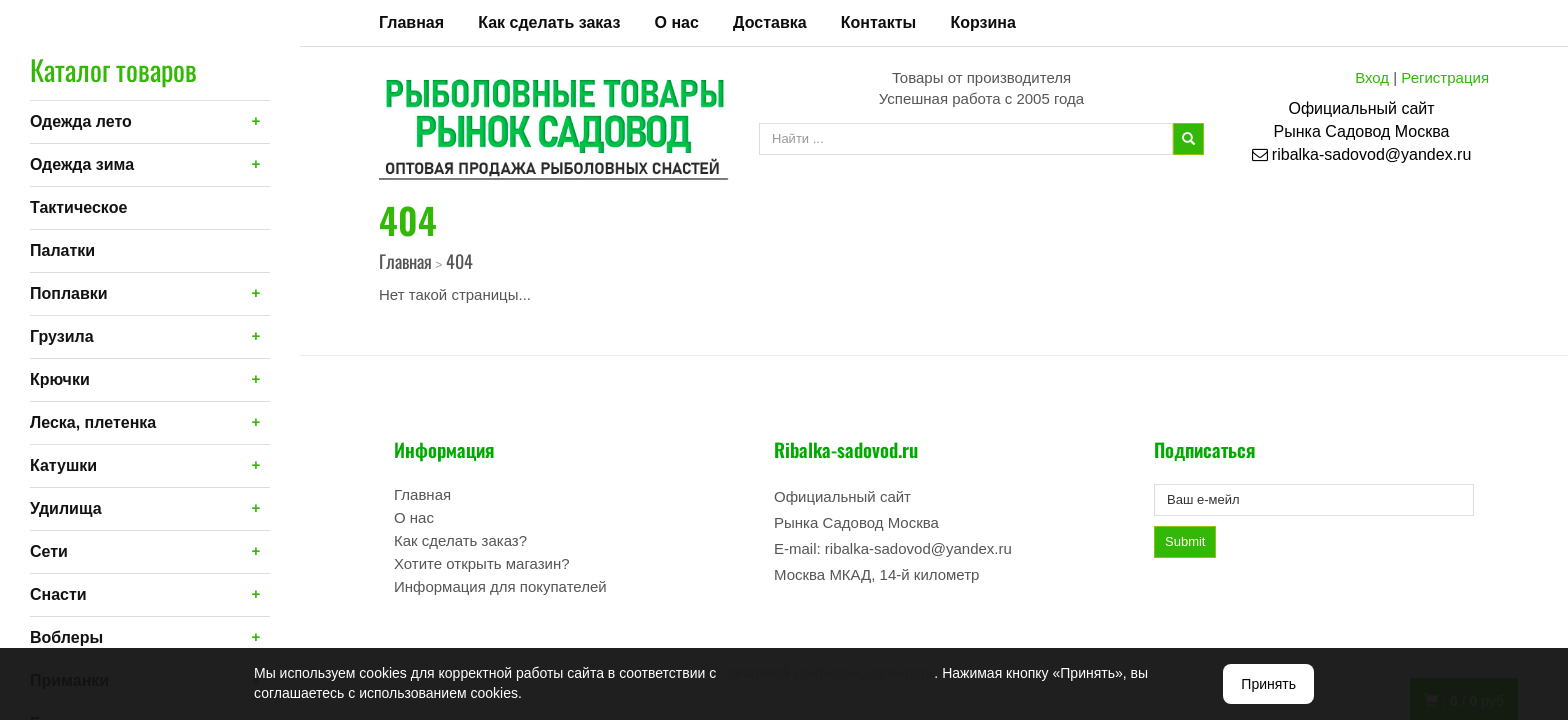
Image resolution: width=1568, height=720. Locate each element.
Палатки (62, 250)
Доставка (770, 22)
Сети (49, 551)
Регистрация (1445, 77)
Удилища (66, 508)
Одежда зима (82, 164)
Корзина (982, 22)
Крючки (60, 379)
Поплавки (69, 293)
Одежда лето (81, 121)
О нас (677, 22)
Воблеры (66, 637)
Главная (411, 22)
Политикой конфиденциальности (827, 673)
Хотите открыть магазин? (482, 563)
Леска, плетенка (93, 422)
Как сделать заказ (549, 22)
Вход (1372, 77)
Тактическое (78, 207)
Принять (1268, 684)
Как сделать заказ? (460, 540)
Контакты (878, 22)
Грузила (62, 336)
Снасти (58, 594)
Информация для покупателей (500, 586)
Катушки (63, 465)
